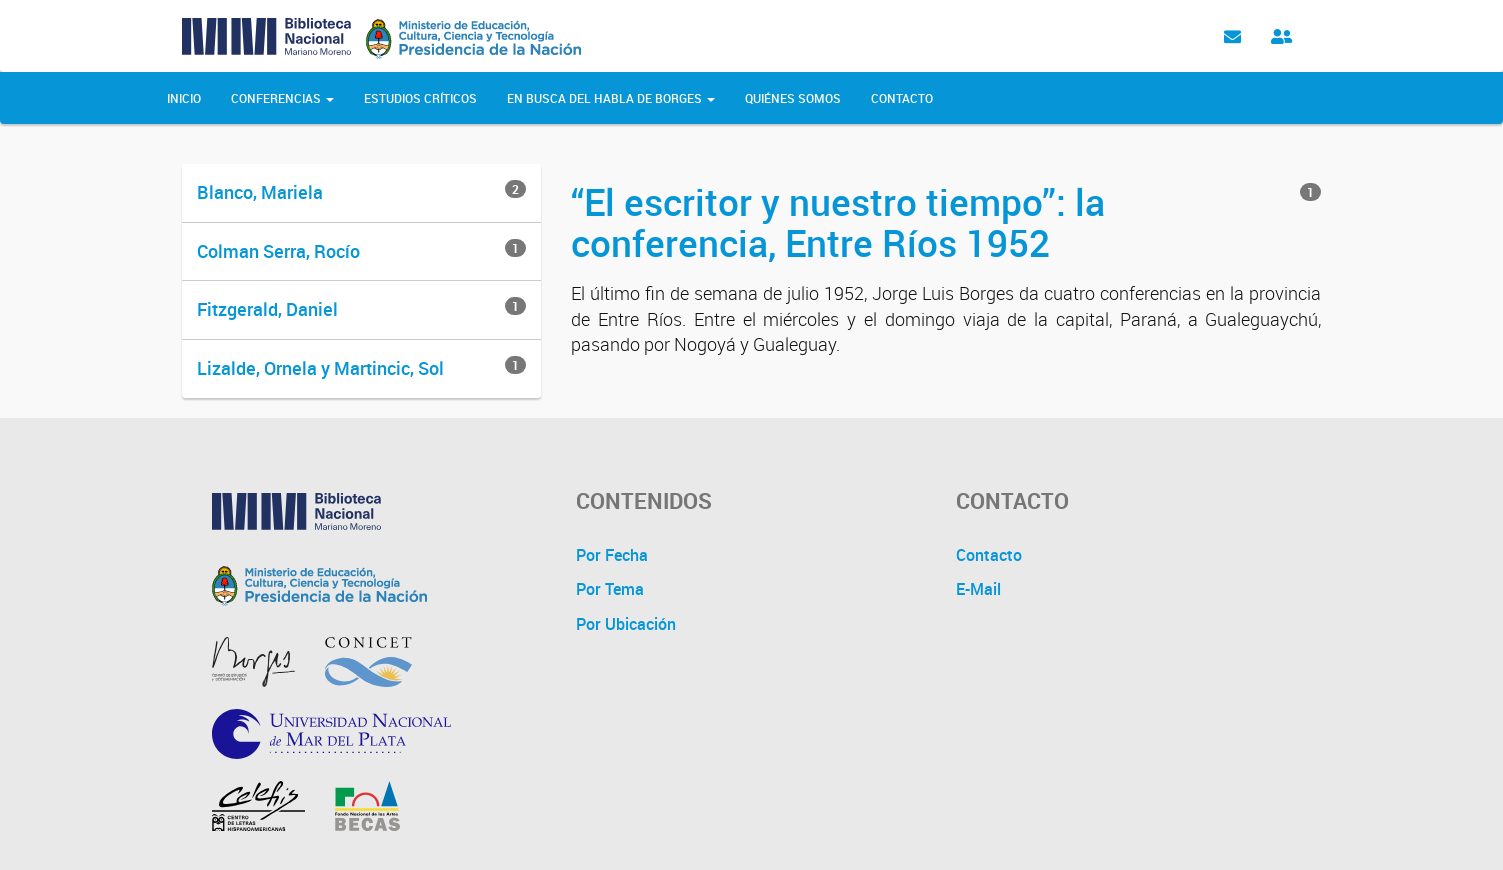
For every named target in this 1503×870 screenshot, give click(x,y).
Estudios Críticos (420, 98)
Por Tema (610, 589)
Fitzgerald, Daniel (267, 309)
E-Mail (978, 589)
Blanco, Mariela (260, 192)
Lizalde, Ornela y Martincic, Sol (320, 368)
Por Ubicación (626, 624)
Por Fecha (612, 555)
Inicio (184, 98)
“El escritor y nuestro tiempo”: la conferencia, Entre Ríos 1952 (838, 222)
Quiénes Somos (793, 98)
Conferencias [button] (282, 98)
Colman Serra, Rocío (278, 251)
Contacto (902, 98)
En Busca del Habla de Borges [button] (611, 98)
